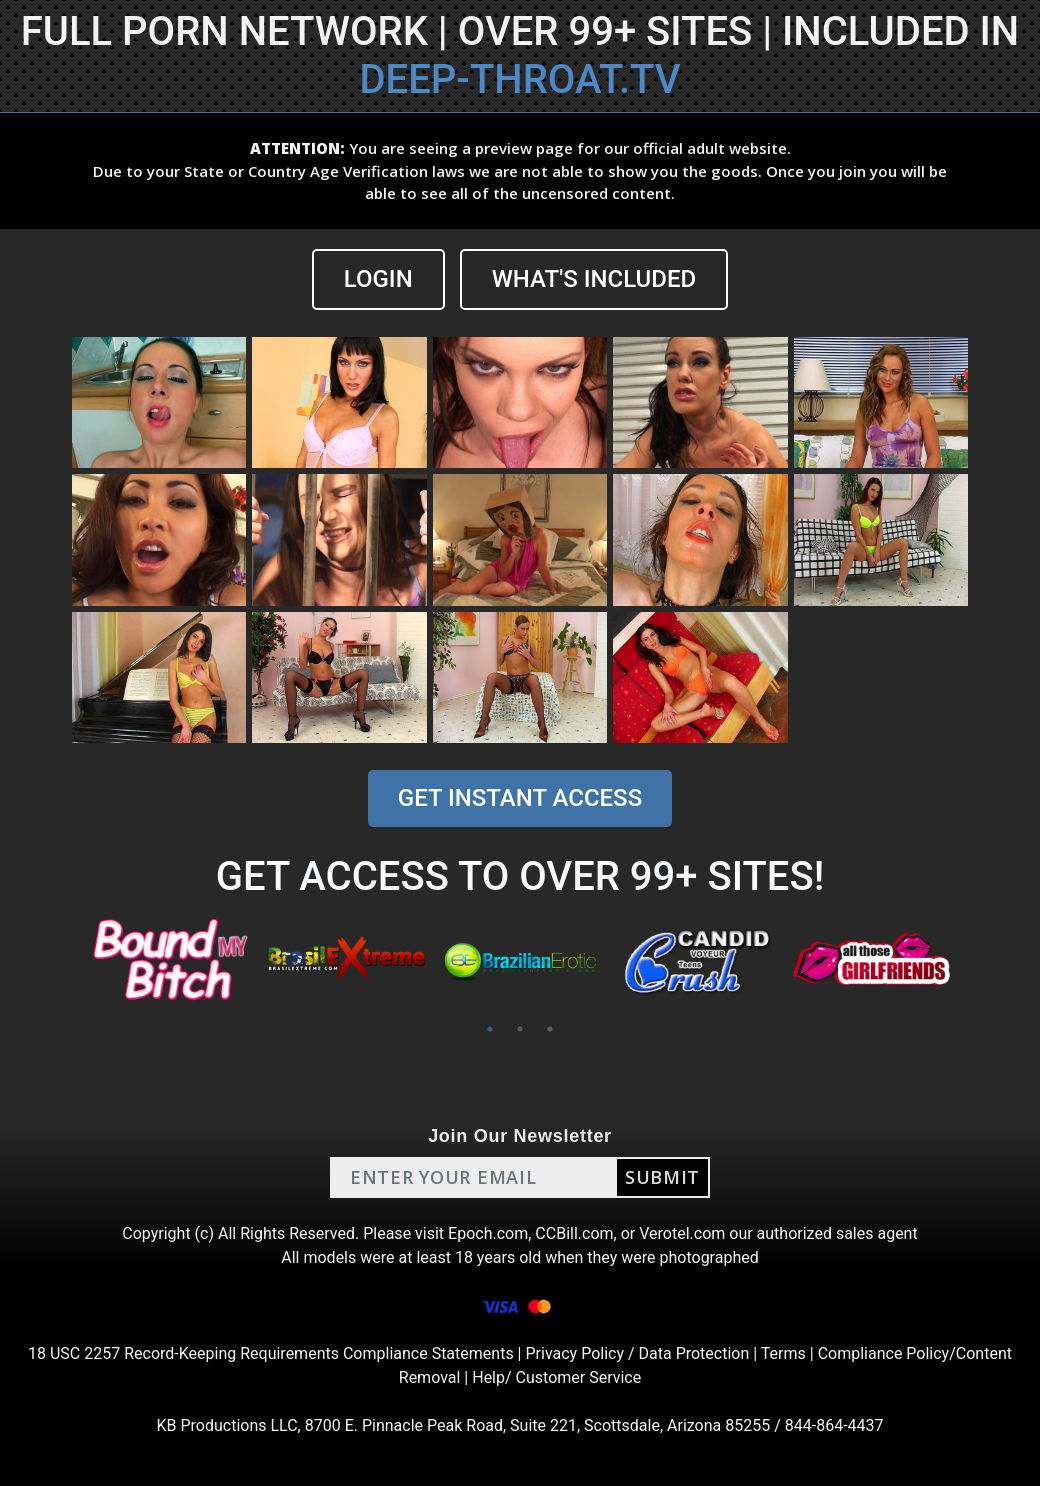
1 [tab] (490, 1029)
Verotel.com (682, 1233)
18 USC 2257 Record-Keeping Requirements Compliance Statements (271, 1353)
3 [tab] (550, 1029)
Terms (783, 1353)
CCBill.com (574, 1233)
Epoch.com (488, 1233)
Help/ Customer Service (556, 1377)
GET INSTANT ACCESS (520, 798)
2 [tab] (520, 1029)
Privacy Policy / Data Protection (637, 1353)
